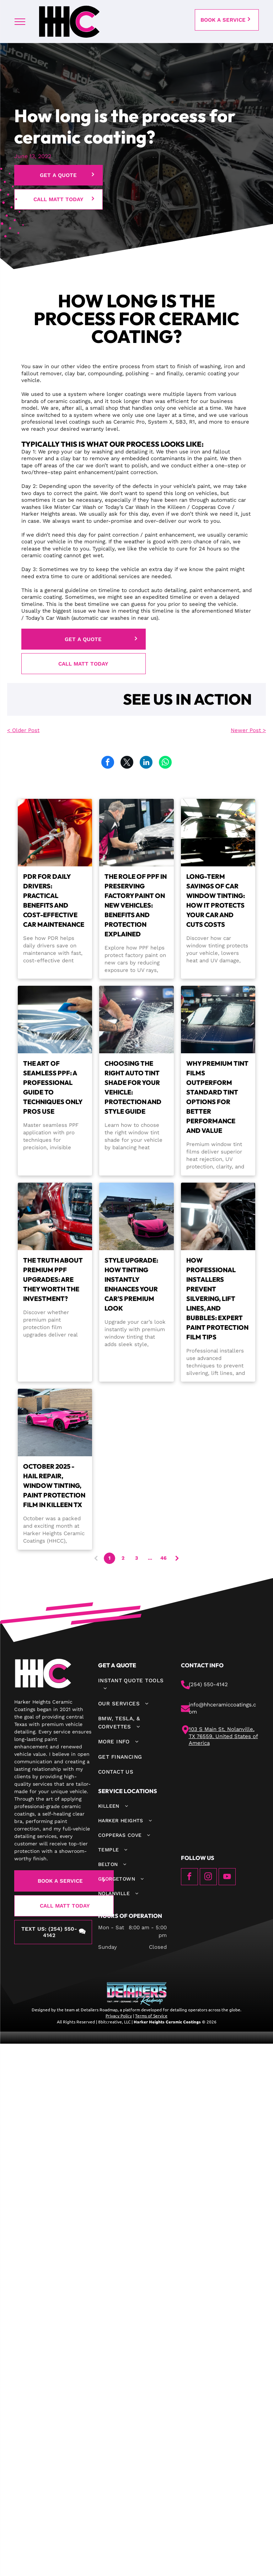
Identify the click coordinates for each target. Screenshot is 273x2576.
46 (163, 1558)
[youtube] (227, 1877)
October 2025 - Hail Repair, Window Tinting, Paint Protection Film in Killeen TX (54, 1485)
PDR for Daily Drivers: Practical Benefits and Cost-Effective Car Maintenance (53, 900)
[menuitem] (132, 1684)
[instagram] (208, 1877)
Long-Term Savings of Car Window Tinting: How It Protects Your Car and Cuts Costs (215, 900)
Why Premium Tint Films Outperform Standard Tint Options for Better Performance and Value (217, 1097)
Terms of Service (151, 2015)
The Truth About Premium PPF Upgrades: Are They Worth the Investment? (53, 1279)
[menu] (20, 21)
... (150, 1558)
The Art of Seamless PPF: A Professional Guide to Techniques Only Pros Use (52, 1087)
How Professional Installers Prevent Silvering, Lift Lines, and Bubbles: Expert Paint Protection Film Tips (217, 1298)
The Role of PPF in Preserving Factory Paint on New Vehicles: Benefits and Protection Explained (136, 905)
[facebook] (189, 1877)
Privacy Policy (119, 2015)
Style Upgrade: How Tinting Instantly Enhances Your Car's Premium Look (131, 1284)
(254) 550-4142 (208, 1684)
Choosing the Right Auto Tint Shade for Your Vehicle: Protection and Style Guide (133, 1087)
